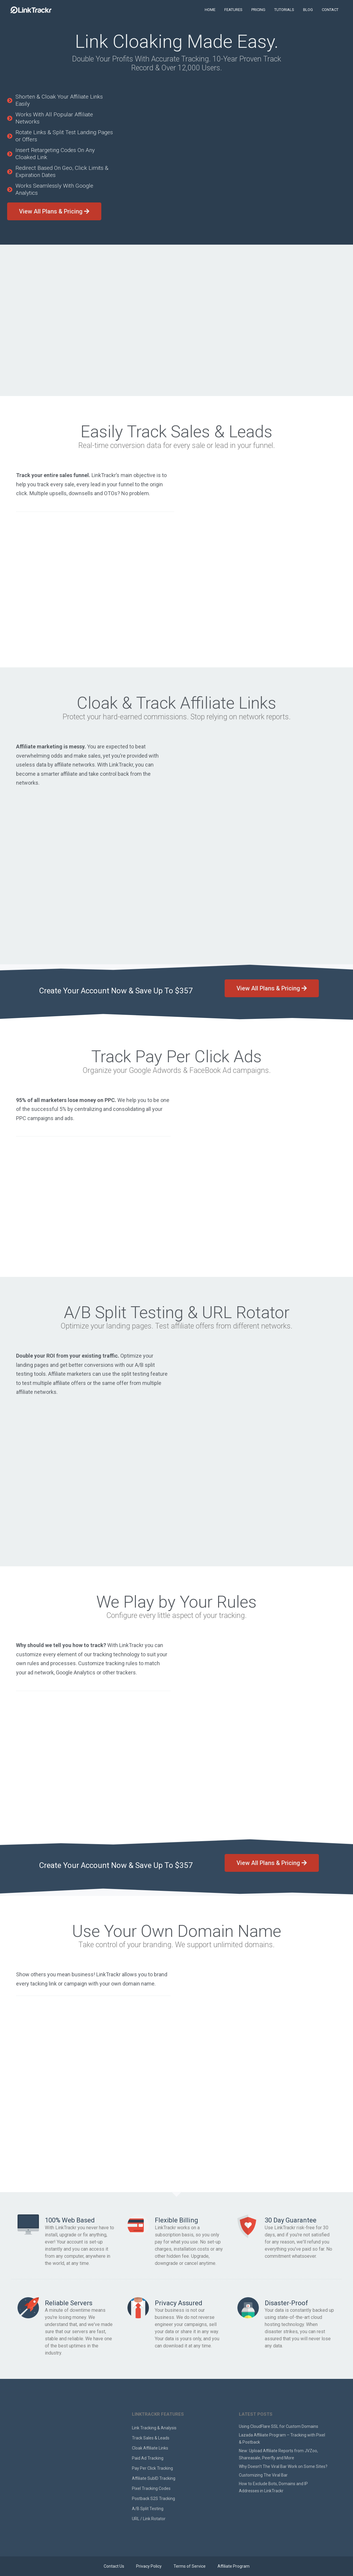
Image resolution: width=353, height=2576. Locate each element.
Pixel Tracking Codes (151, 2488)
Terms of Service (190, 2566)
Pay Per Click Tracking (152, 2468)
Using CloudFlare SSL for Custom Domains (278, 2426)
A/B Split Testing (147, 2508)
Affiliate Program (234, 2566)
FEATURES (233, 9)
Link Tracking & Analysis (154, 2427)
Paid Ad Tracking (147, 2458)
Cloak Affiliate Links (150, 2448)
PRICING (258, 9)
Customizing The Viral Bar (263, 2475)
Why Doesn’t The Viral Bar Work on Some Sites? (283, 2466)
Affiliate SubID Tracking (153, 2478)
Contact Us (114, 2566)
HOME (210, 9)
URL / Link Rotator (149, 2518)
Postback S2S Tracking (153, 2498)
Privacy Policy (149, 2566)
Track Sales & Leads (150, 2438)
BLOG (308, 9)
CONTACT (330, 9)
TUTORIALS (284, 9)
